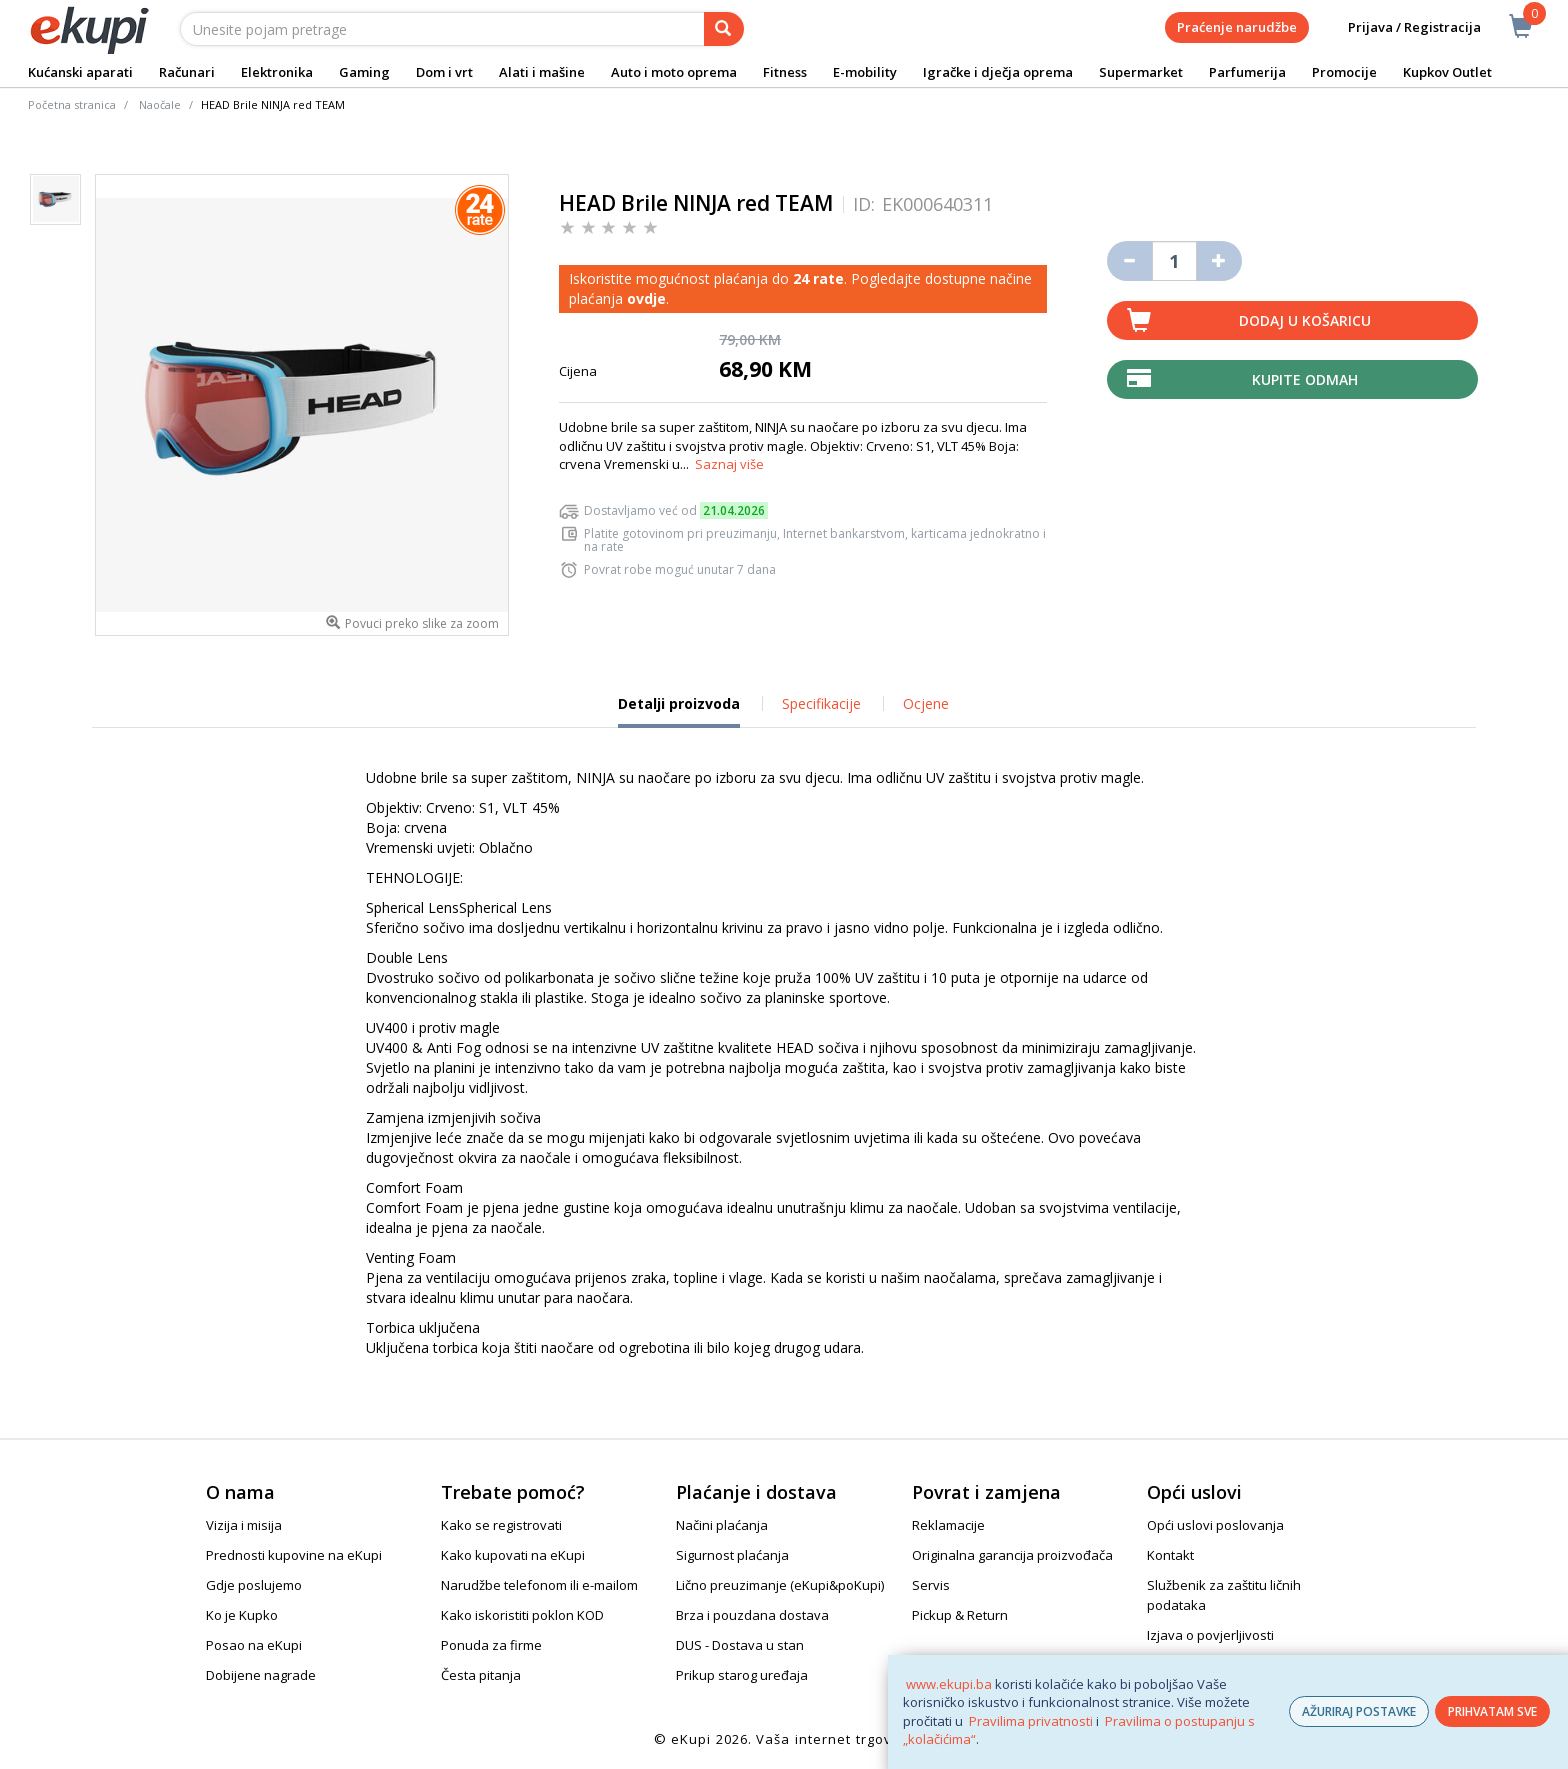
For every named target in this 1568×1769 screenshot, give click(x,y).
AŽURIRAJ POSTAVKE (1359, 1711)
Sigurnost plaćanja (732, 1555)
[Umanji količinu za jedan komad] (1129, 261)
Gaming (364, 72)
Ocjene (926, 703)
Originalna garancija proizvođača (1012, 1555)
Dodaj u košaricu (1305, 320)
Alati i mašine (542, 72)
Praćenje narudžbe (1237, 27)
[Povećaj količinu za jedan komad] (1219, 261)
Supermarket (1141, 72)
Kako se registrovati (501, 1525)
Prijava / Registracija (1400, 27)
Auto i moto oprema (674, 72)
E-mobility (865, 72)
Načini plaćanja (722, 1525)
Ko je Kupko (242, 1615)
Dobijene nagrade (261, 1675)
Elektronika (277, 72)
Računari (187, 72)
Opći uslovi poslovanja (1215, 1525)
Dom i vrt (444, 72)
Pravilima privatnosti (1031, 1721)
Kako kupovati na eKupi (513, 1555)
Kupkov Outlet (1447, 72)
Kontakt (1170, 1555)
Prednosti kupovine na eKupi (294, 1555)
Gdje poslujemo (254, 1585)
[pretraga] (724, 29)
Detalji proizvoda (679, 711)
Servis (931, 1585)
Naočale (160, 104)
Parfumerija (1247, 72)
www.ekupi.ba (949, 1684)
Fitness (785, 72)
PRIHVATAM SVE (1492, 1711)
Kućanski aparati (80, 72)
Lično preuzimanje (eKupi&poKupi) (780, 1585)
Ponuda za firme (491, 1645)
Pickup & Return (960, 1615)
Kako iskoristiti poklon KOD (522, 1615)
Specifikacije (821, 703)
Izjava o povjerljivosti (1210, 1635)
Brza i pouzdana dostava (752, 1615)
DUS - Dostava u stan (740, 1645)
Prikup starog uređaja (742, 1675)
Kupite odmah (1305, 379)
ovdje (646, 298)
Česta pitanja (481, 1675)
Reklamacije (948, 1525)
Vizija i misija (244, 1525)
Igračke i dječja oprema (998, 72)
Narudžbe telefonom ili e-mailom (539, 1585)
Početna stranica (72, 104)
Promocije (1344, 72)
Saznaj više (729, 464)
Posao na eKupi (254, 1645)
